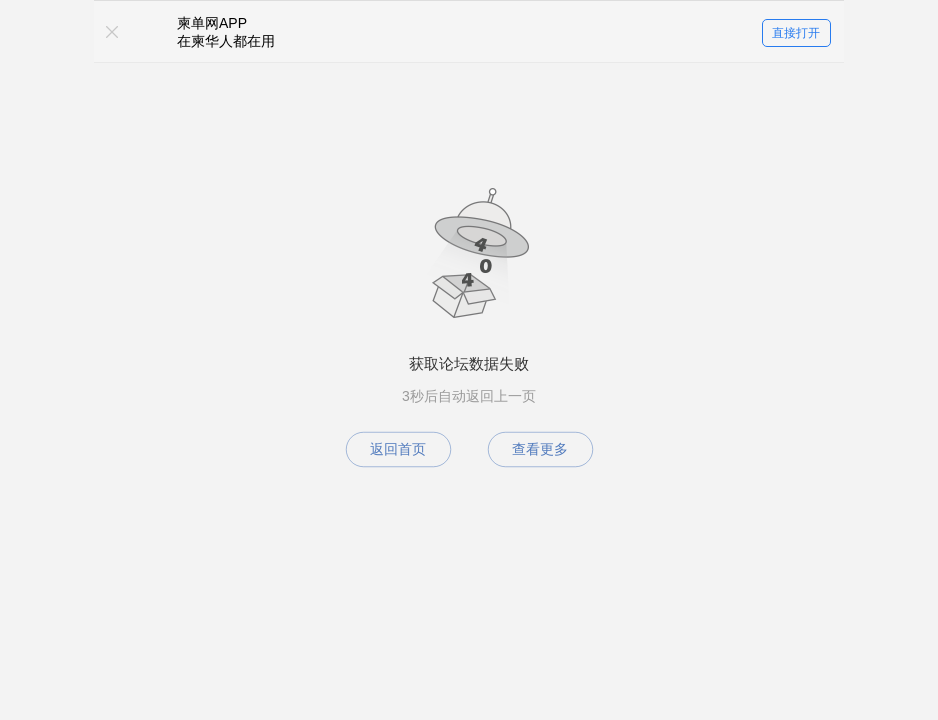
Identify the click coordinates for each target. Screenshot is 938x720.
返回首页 (398, 449)
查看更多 (540, 449)
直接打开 (796, 33)
